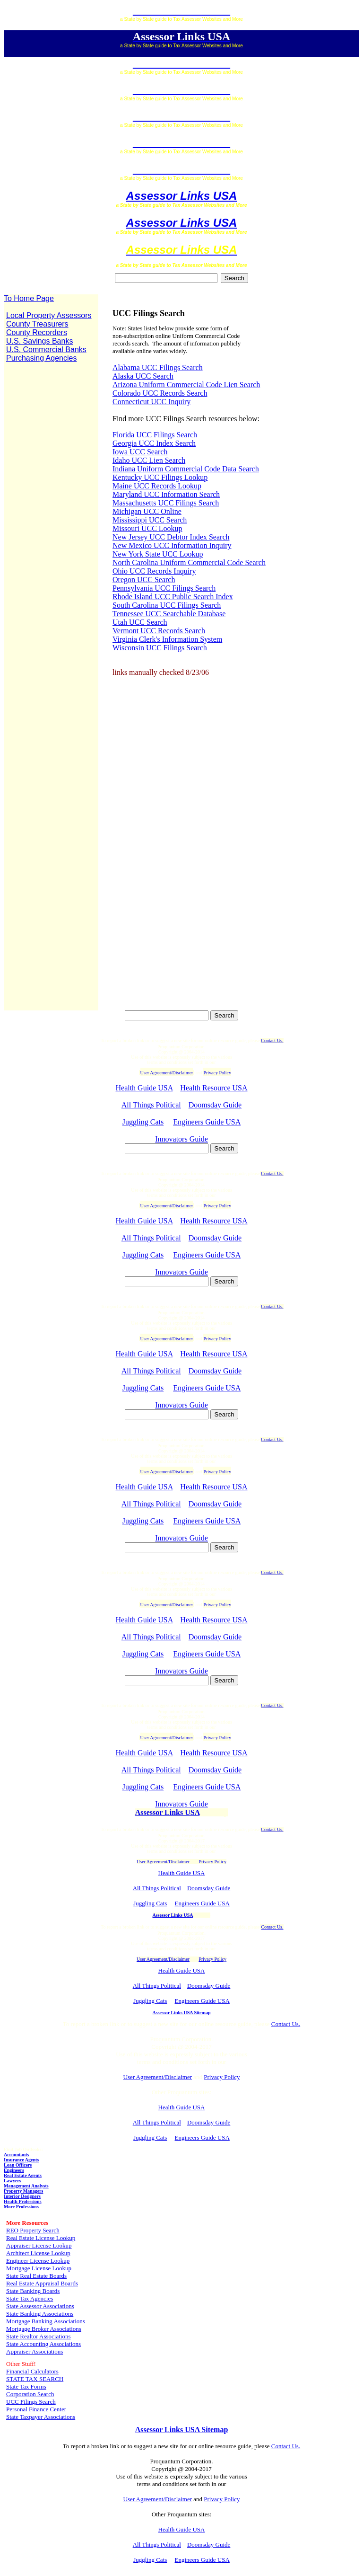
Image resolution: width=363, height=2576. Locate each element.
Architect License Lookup (38, 2253)
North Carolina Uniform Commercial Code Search (189, 562)
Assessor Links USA (181, 195)
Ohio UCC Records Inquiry (154, 571)
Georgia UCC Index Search (154, 443)
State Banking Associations (39, 2313)
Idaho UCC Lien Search (148, 460)
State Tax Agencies (29, 2298)
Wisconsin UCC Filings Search (159, 648)
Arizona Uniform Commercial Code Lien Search (186, 385)
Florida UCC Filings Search (154, 435)
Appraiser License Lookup (39, 2245)
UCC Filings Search (31, 2401)
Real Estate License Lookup (40, 2237)
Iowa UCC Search (139, 452)
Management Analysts (26, 2185)
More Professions (21, 2206)
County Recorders (36, 332)
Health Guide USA (144, 1088)
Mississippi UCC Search (149, 520)
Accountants (16, 2154)
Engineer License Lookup (37, 2260)
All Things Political (151, 1105)
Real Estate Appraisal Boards (42, 2283)
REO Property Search (33, 2230)
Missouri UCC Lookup (147, 528)
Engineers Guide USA (207, 1122)
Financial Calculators (32, 2371)
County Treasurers (37, 324)
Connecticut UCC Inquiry (151, 402)
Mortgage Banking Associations (45, 2321)
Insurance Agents (21, 2159)
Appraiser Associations (34, 2351)
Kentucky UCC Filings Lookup (159, 477)
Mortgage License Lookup (38, 2268)
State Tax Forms (26, 2386)
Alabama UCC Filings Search (157, 367)
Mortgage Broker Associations (43, 2328)
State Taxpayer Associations (40, 2416)
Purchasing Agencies (41, 358)
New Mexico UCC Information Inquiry (172, 545)
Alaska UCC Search (142, 376)
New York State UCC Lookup (157, 554)
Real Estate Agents (23, 2175)
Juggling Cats (143, 1122)
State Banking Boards (33, 2290)
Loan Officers (18, 2165)
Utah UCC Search (139, 622)
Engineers (14, 2170)
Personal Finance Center (36, 2409)
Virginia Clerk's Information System (167, 639)
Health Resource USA (213, 1088)
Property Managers (23, 2191)
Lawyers (12, 2180)
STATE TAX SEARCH (34, 2378)
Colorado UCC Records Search (159, 393)
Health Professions (23, 2201)
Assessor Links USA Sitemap (182, 2012)
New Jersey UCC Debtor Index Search (170, 537)
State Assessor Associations (40, 2306)
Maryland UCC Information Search (166, 494)
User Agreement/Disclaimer (163, 1861)
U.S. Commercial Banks (46, 349)
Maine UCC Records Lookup (156, 486)
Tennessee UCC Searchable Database (168, 614)
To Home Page (29, 298)
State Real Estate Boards (36, 2275)
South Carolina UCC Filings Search (166, 605)
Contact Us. (272, 1040)
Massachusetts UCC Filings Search (165, 503)
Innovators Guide (181, 1139)
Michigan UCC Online (147, 511)
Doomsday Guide (215, 1105)
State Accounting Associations (43, 2343)
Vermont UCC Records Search (158, 631)
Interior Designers (22, 2196)
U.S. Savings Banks (39, 341)
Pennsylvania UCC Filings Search (164, 588)
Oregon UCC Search (143, 579)
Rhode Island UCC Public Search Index (172, 597)
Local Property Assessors (49, 315)
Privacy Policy (212, 1861)
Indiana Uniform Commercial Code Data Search (185, 469)
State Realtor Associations (38, 2336)
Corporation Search (30, 2394)
